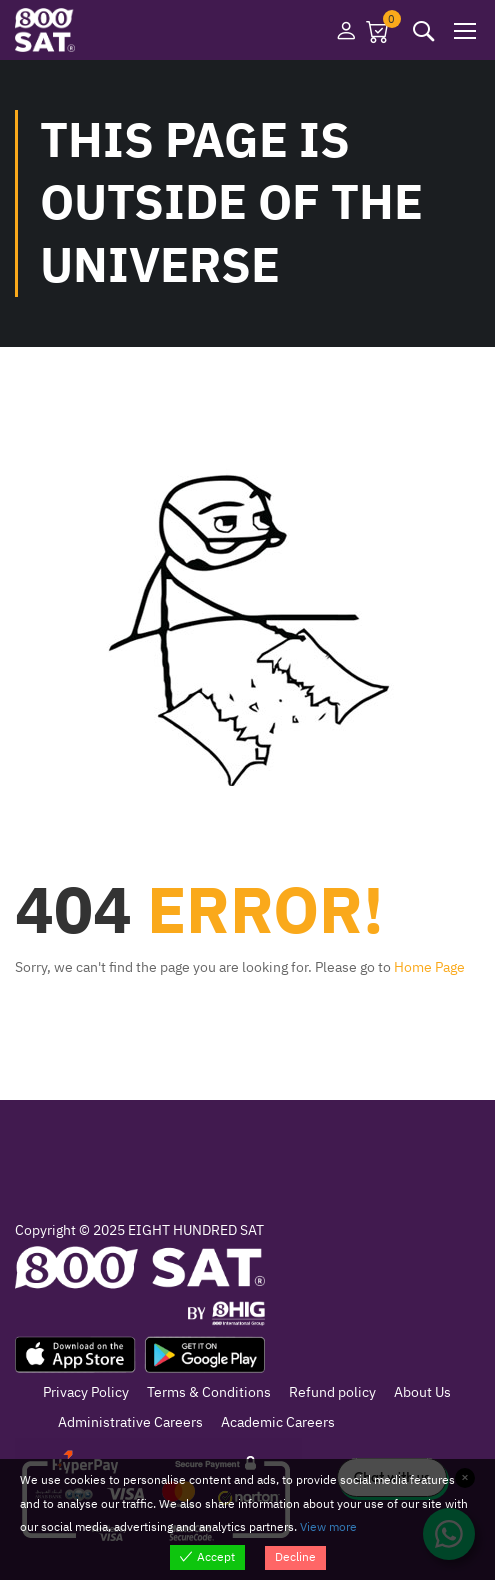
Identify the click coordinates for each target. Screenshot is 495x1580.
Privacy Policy (86, 1392)
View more (328, 1527)
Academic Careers (278, 1422)
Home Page (429, 967)
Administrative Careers (130, 1422)
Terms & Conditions (209, 1392)
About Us (422, 1392)
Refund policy (332, 1392)
